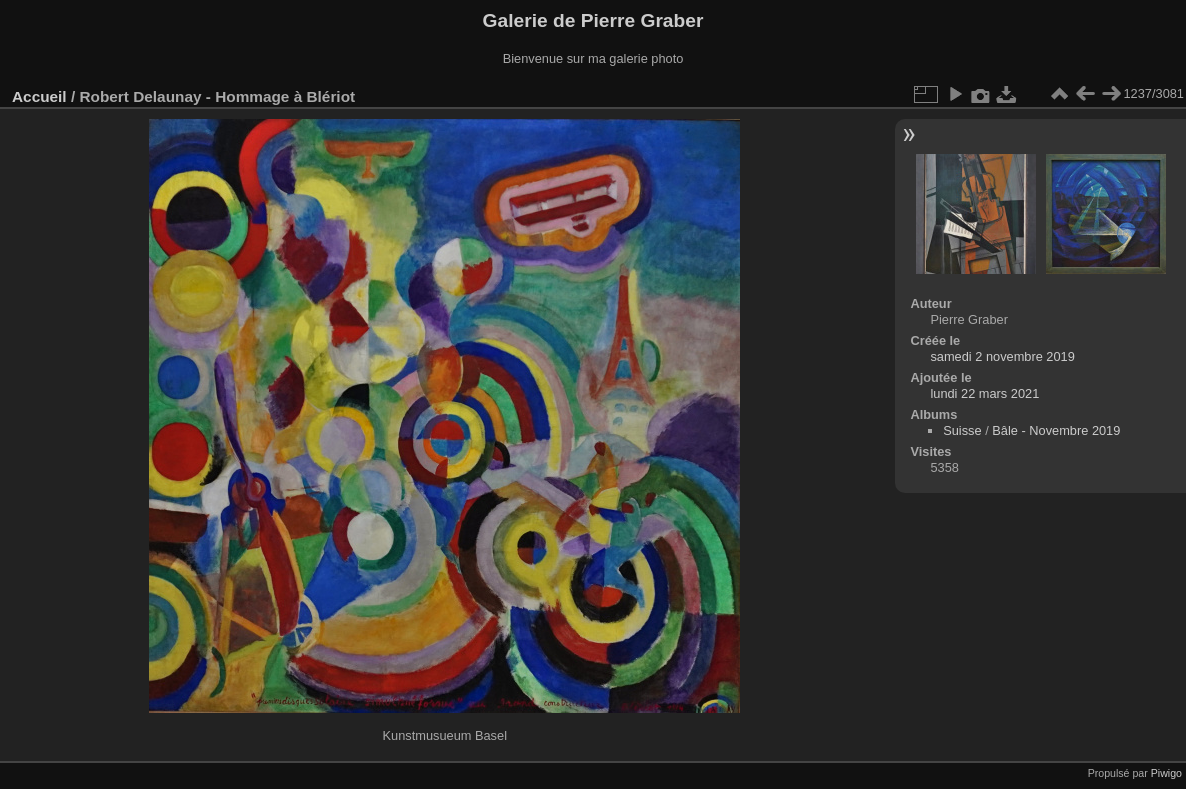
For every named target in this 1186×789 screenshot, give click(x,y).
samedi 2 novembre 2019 (1002, 356)
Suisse (962, 430)
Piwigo (1166, 773)
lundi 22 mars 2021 (984, 393)
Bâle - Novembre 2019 (1056, 430)
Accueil (39, 96)
